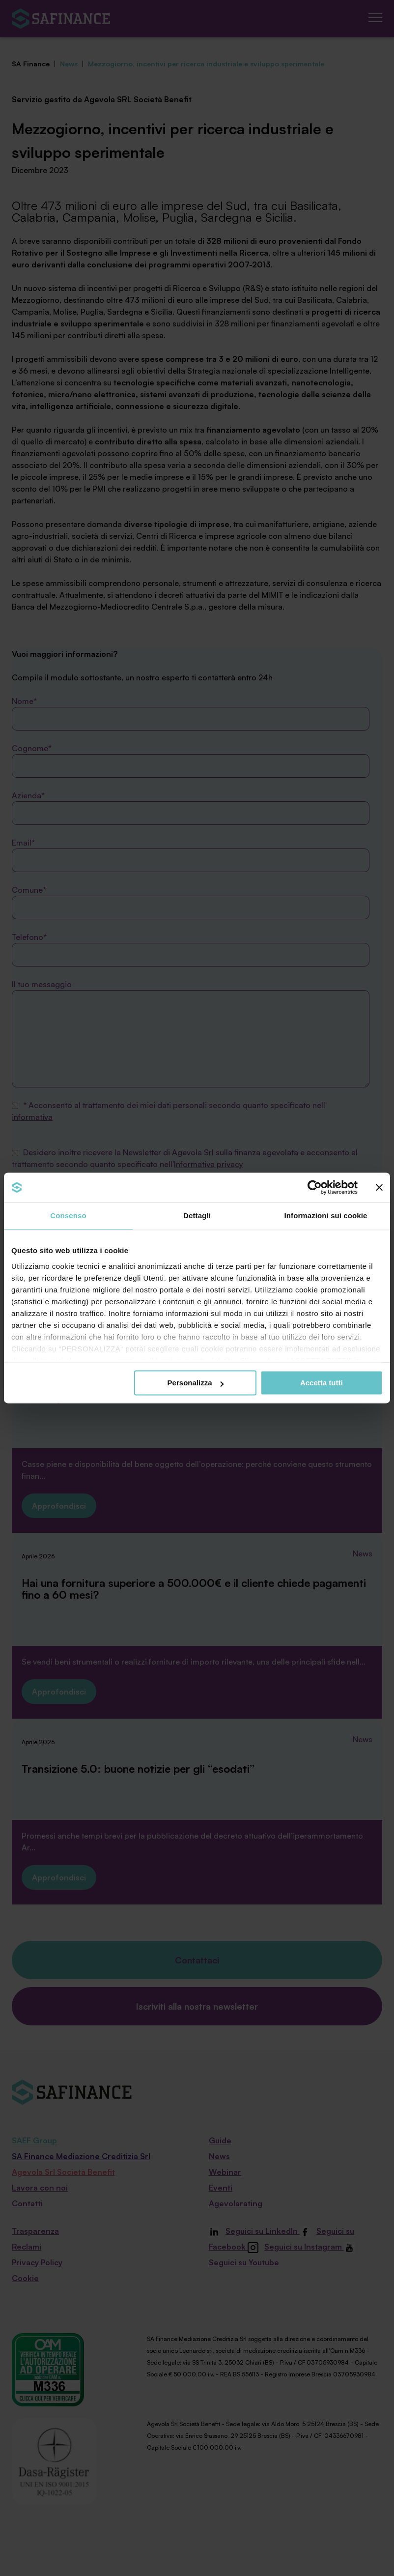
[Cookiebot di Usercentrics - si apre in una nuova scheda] (315, 1187)
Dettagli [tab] (197, 1215)
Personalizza (196, 1382)
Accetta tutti (321, 1382)
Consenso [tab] (68, 1215)
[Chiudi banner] (379, 1187)
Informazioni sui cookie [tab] (325, 1215)
